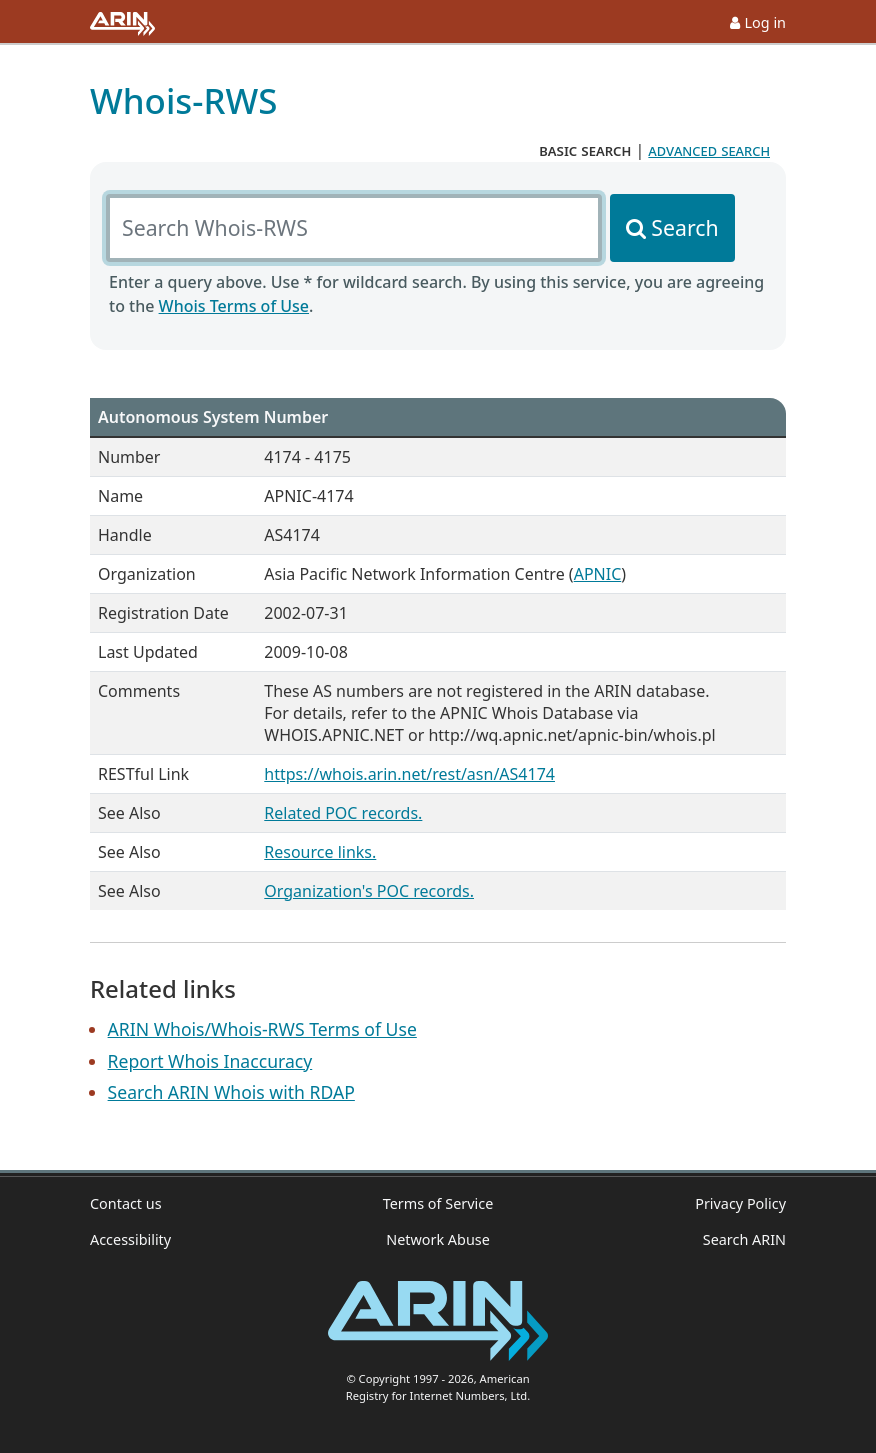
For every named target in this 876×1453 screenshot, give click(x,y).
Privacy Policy (740, 1203)
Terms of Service (438, 1203)
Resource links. (320, 852)
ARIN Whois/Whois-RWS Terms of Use (262, 1029)
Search (684, 227)
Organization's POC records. (369, 891)
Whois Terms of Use (234, 306)
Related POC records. (343, 813)
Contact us (126, 1203)
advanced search (709, 150)
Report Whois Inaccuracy (210, 1061)
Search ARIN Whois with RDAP (231, 1092)
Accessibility (130, 1239)
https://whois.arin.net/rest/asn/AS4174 (409, 774)
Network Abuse (438, 1239)
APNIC (598, 574)
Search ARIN (744, 1239)
